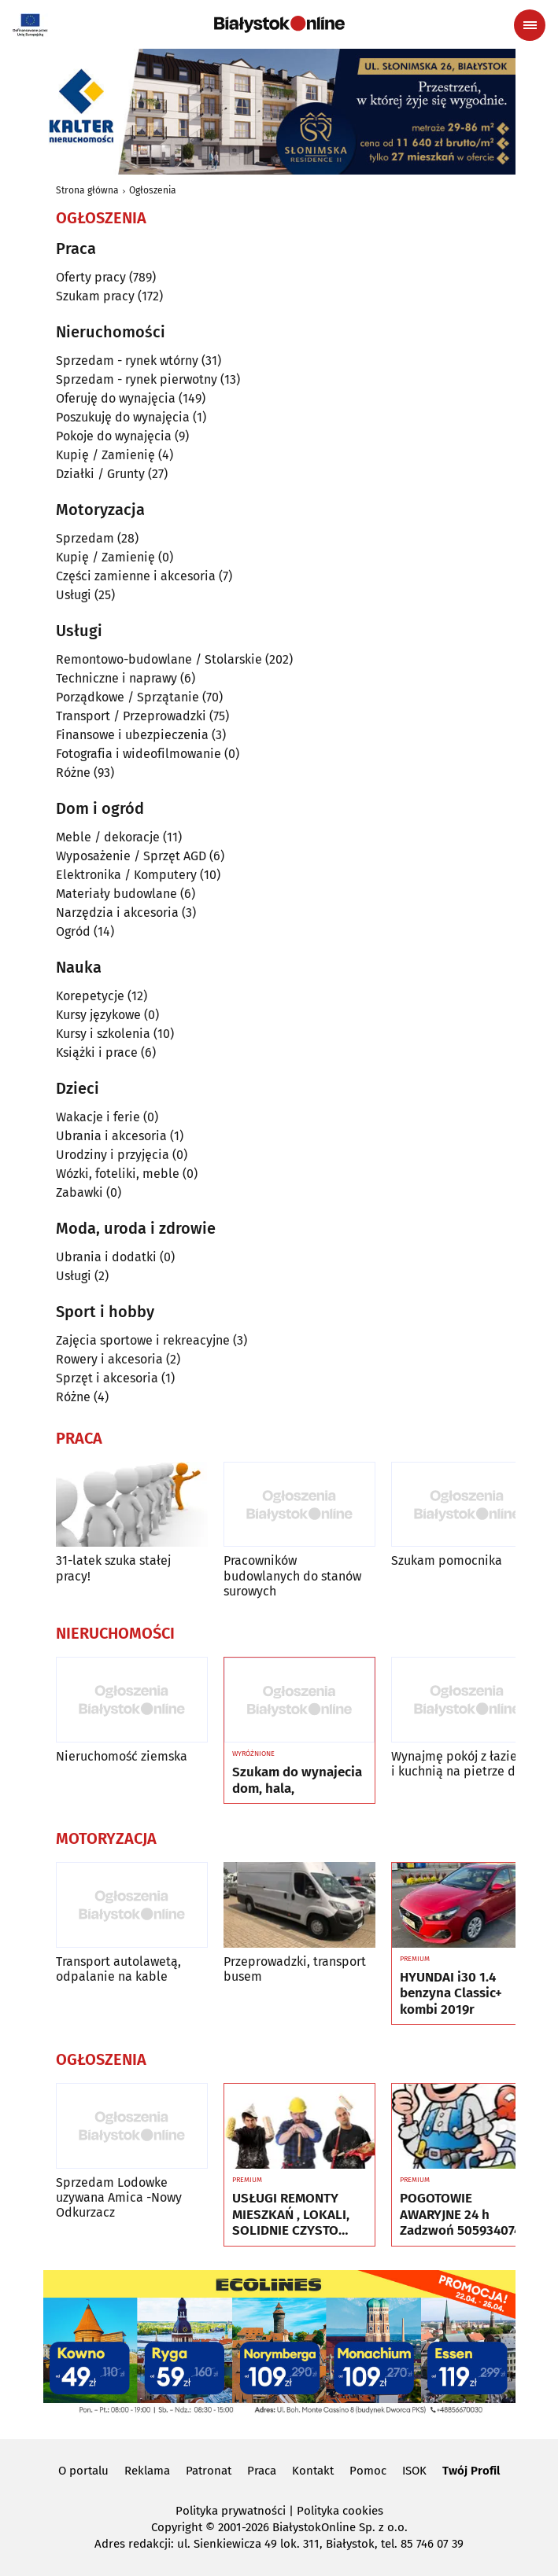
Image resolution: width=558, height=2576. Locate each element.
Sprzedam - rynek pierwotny (136, 379)
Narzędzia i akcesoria (117, 912)
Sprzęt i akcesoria (107, 1378)
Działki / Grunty (100, 473)
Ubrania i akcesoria (111, 1135)
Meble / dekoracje (108, 837)
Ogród (73, 931)
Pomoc (367, 2471)
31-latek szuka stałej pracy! (113, 1568)
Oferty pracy (91, 277)
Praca (261, 2471)
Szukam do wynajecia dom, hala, (297, 1780)
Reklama (147, 2471)
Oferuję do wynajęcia (116, 398)
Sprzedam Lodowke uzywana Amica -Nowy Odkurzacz (119, 2197)
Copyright (176, 2527)
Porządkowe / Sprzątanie (127, 697)
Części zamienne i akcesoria (136, 576)
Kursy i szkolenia (103, 1033)
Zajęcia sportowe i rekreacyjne (143, 1340)
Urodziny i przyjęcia (112, 1154)
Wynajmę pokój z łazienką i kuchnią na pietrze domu (466, 1764)
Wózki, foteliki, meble (117, 1173)
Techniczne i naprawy (116, 678)
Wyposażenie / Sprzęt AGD (131, 855)
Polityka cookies (340, 2511)
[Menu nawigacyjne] (529, 25)
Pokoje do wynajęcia (114, 436)
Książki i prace (97, 1052)
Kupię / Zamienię (105, 454)
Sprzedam (85, 538)
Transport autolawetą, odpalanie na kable (118, 1969)
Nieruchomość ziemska (121, 1756)
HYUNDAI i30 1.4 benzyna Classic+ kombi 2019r (451, 1994)
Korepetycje (90, 995)
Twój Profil (471, 2471)
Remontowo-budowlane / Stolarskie (159, 659)
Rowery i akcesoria (109, 1359)
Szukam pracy (95, 296)
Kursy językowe (98, 1014)
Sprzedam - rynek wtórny (127, 360)
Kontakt (313, 2471)
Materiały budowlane (116, 893)
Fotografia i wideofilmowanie (138, 753)
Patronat (208, 2471)
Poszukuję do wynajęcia (123, 417)
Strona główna (87, 190)
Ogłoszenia (152, 190)
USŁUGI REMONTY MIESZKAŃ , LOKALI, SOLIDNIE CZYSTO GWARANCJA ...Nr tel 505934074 (290, 2215)
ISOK (414, 2471)
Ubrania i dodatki (106, 1256)
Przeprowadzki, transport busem (295, 1969)
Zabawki (79, 1192)
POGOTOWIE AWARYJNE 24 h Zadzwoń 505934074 (460, 2215)
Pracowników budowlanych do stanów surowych (292, 1575)
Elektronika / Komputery (126, 874)
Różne (73, 772)
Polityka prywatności (231, 2511)
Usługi (73, 594)
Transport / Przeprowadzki (131, 715)
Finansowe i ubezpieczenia (132, 734)
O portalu (83, 2471)
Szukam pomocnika (446, 1560)
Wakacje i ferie (98, 1117)
